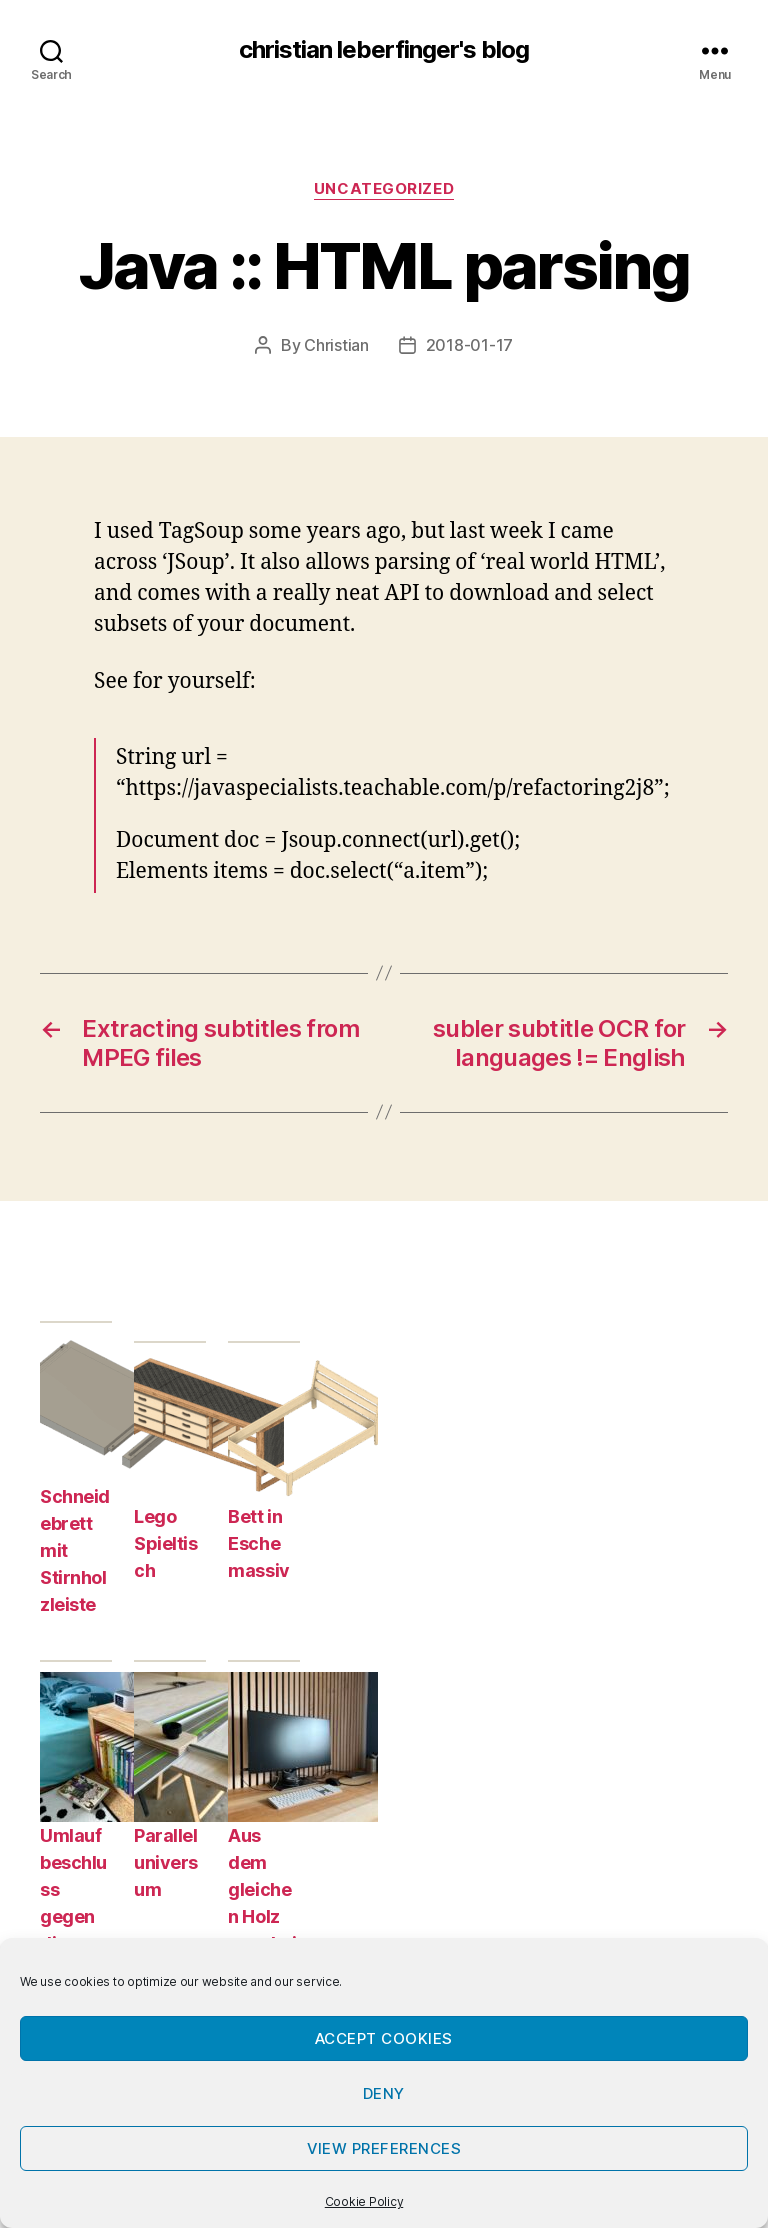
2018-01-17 (469, 345)
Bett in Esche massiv (258, 1543)
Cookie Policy (364, 2201)
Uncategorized (384, 189)
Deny (384, 2093)
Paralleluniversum (166, 1862)
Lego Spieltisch (165, 1543)
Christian (336, 345)
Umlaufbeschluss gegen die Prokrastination (73, 1916)
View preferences (384, 2148)
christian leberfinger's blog (384, 50)
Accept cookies (384, 2038)
